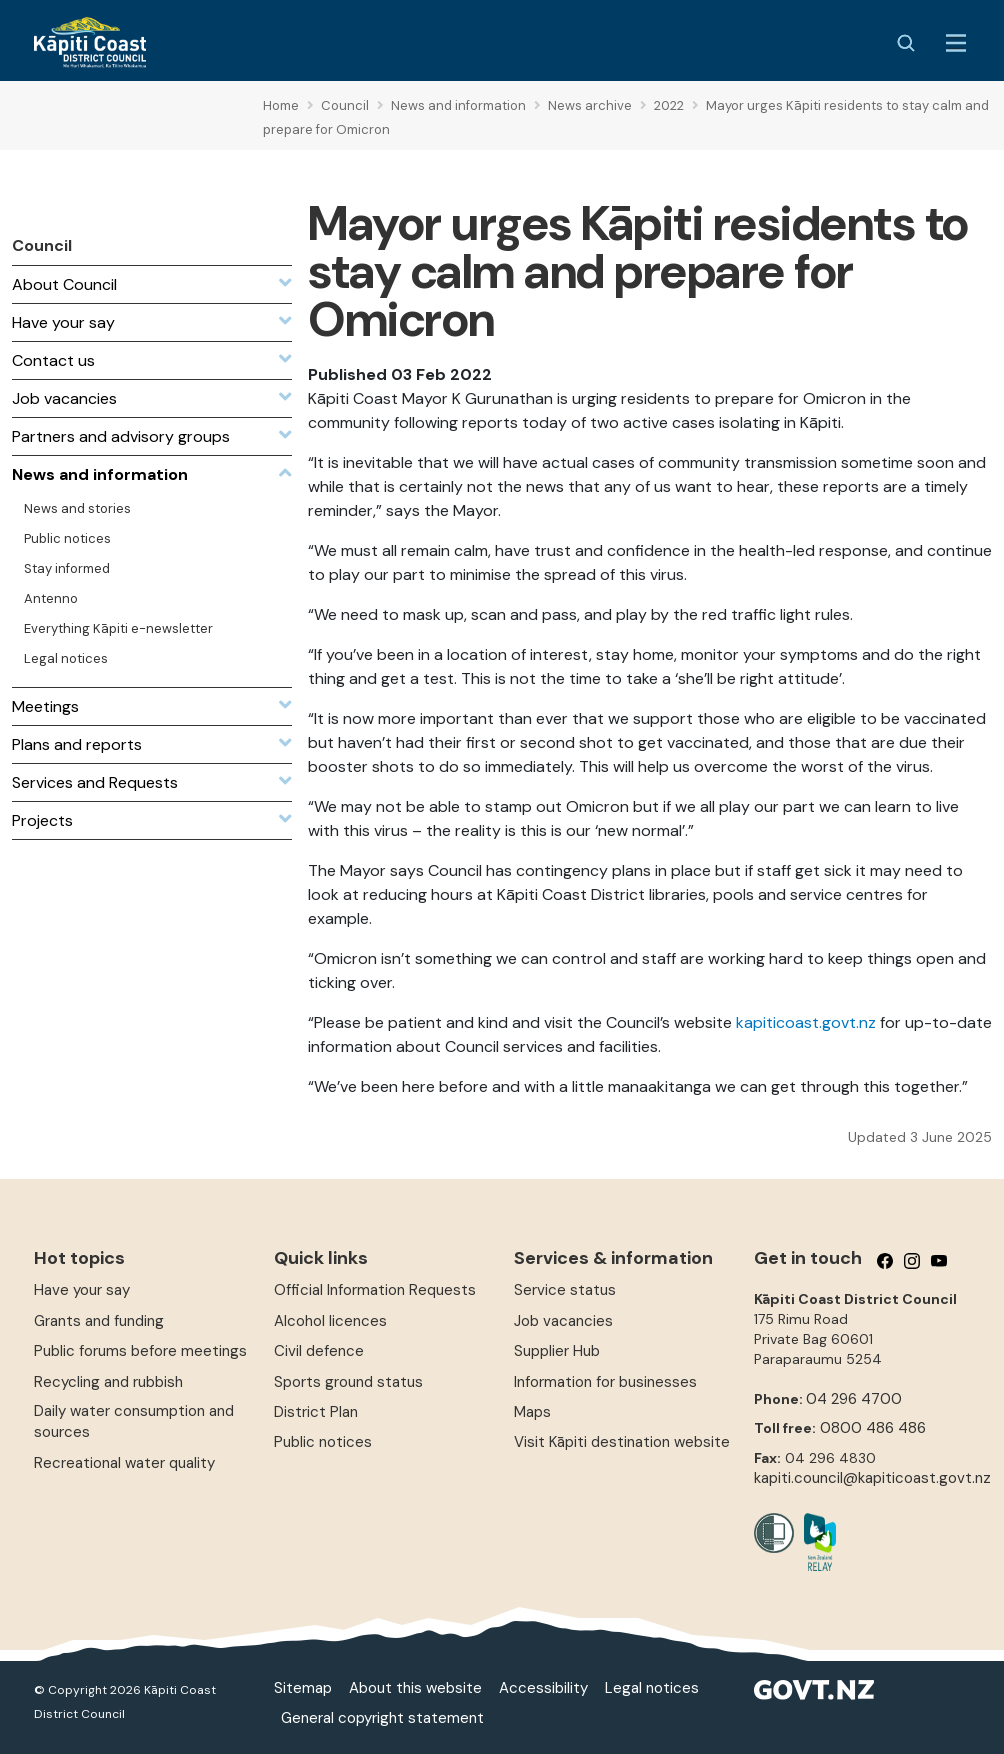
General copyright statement (382, 1718)
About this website (415, 1688)
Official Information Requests (375, 1290)
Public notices (323, 1442)
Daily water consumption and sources (134, 1421)
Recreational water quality (124, 1463)
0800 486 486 (873, 1428)
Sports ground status (348, 1382)
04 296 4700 (854, 1399)
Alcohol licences (330, 1321)
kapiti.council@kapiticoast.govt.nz (872, 1478)
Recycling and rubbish (108, 1382)
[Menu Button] (956, 43)
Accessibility (543, 1688)
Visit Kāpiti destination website (622, 1442)
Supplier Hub (557, 1351)
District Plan (316, 1412)
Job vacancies (563, 1321)
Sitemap (303, 1688)
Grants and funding (99, 1321)
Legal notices (652, 1688)
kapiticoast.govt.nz (806, 1022)
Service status (565, 1290)
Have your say (82, 1290)
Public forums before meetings (140, 1351)
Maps (532, 1412)
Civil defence (319, 1351)
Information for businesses (605, 1382)
